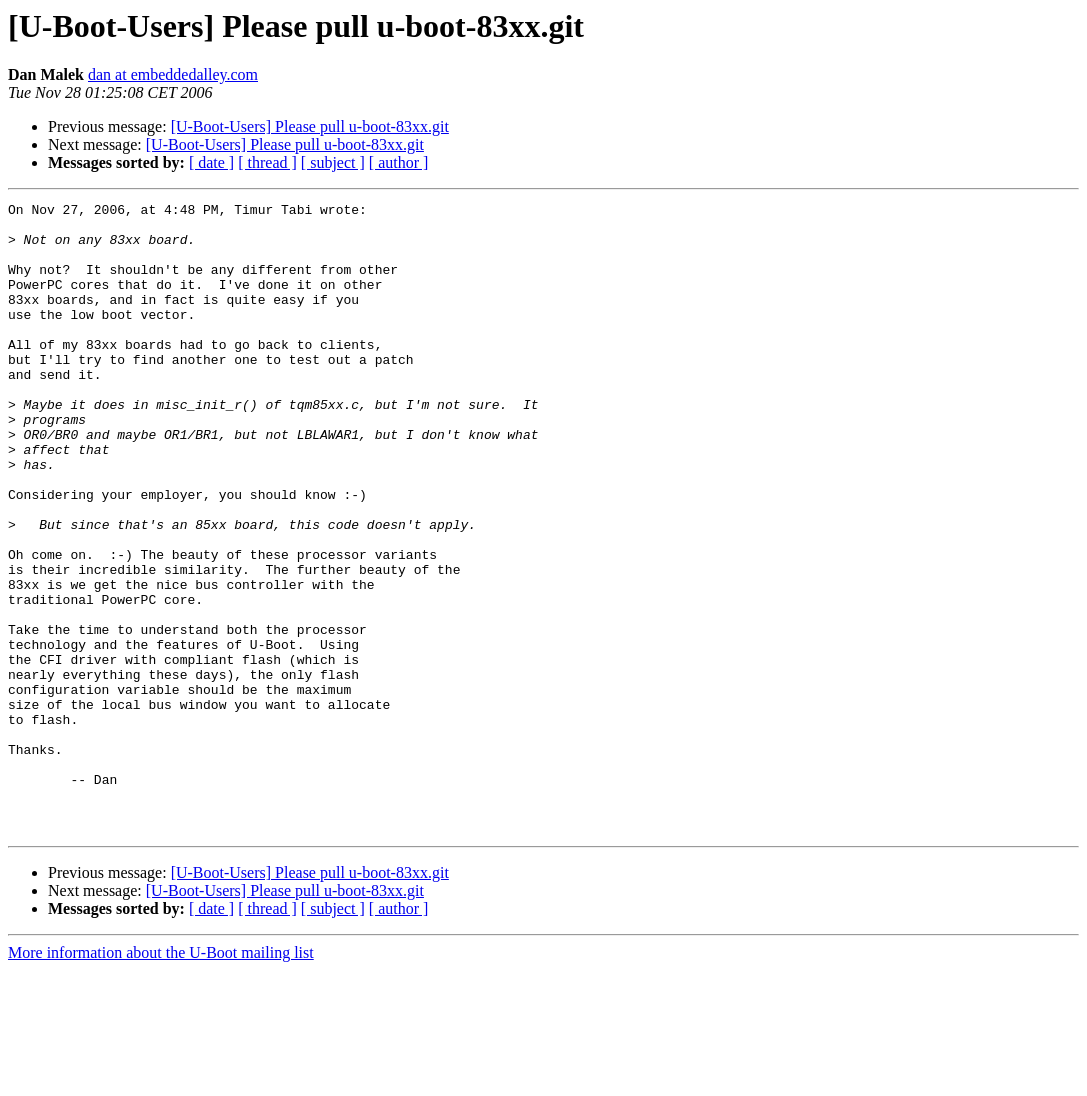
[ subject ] (333, 162)
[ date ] (211, 162)
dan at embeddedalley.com (173, 74)
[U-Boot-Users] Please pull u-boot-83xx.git (310, 126)
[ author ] (399, 162)
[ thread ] (267, 162)
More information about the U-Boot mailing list (161, 1078)
